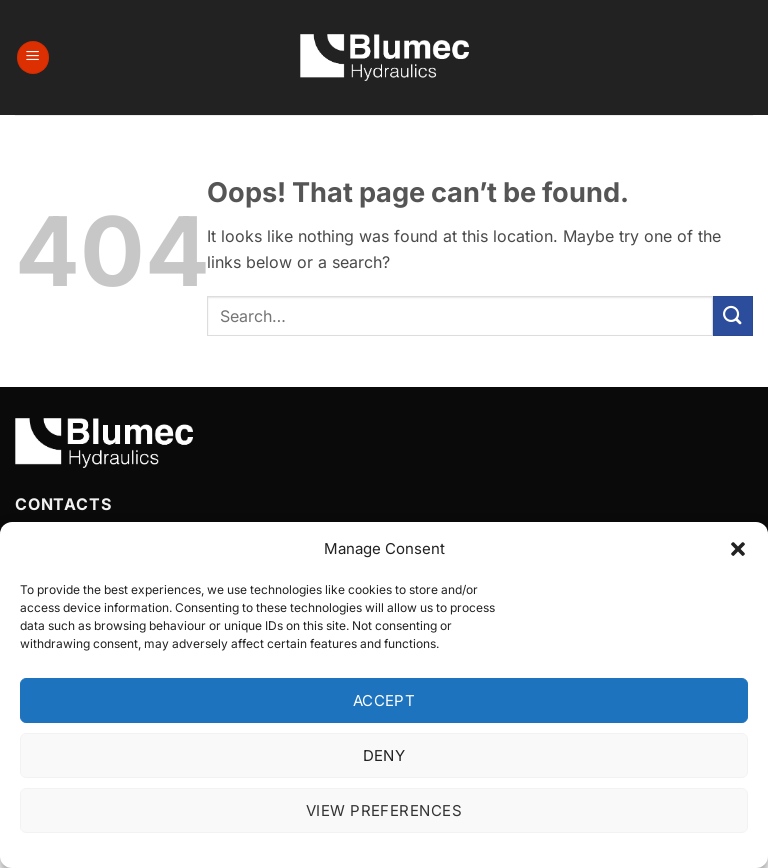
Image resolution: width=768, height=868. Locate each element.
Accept (384, 700)
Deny (384, 755)
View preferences (384, 810)
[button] (738, 549)
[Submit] (733, 315)
